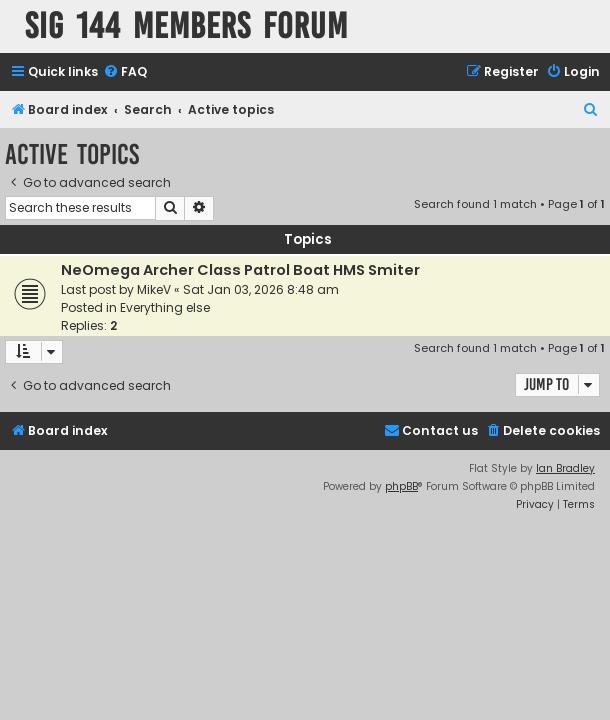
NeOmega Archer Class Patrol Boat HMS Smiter (240, 270)
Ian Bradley (565, 468)
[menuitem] (125, 72)
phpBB (401, 486)
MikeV (154, 289)
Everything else (165, 307)
